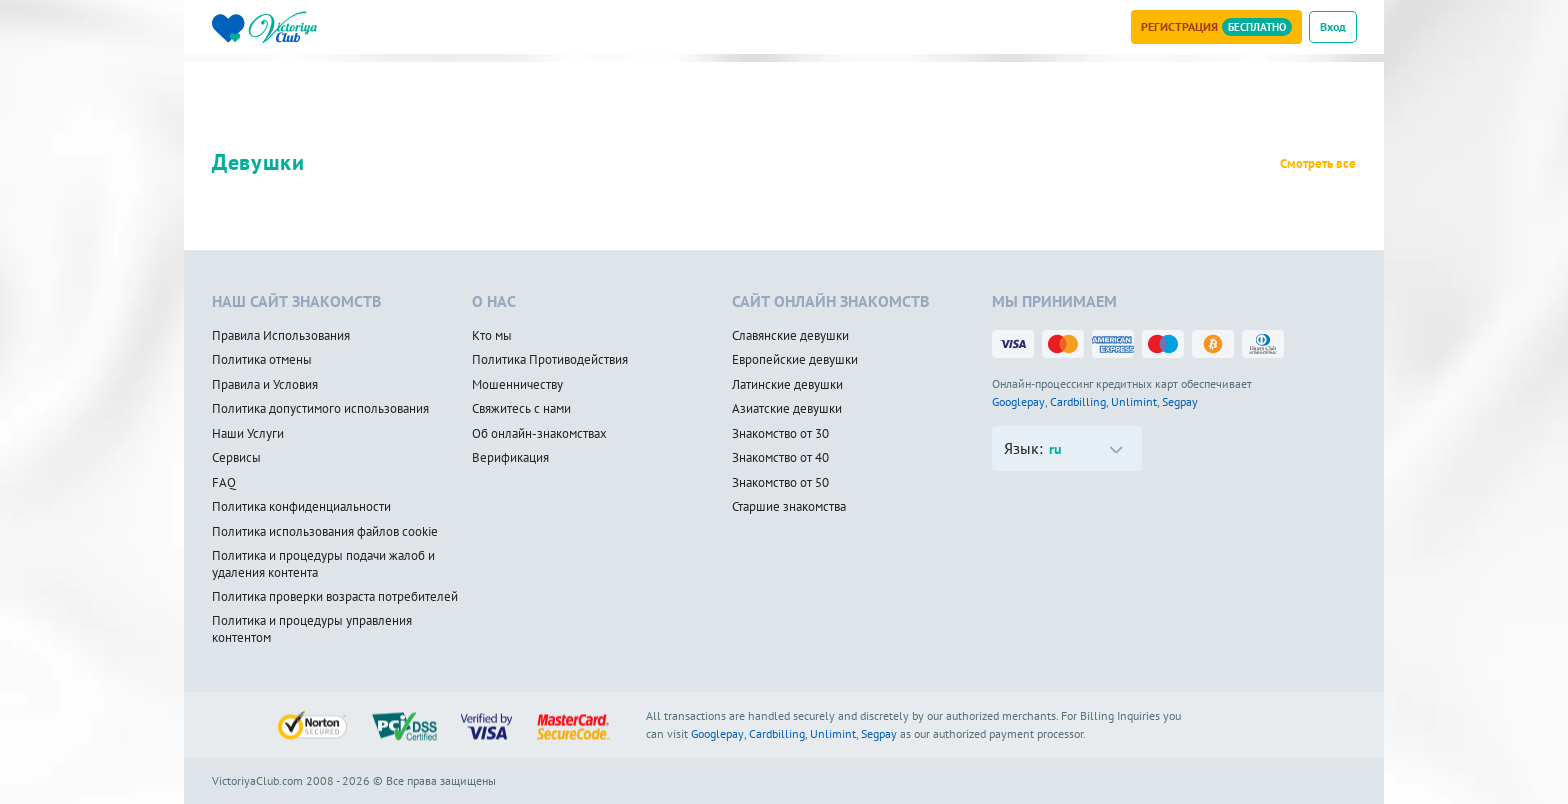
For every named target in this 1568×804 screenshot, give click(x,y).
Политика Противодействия (550, 360)
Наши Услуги (248, 434)
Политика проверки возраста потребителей (335, 597)
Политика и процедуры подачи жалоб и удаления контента (323, 564)
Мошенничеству (517, 385)
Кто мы (492, 336)
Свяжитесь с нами (521, 409)
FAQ (224, 483)
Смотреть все (1318, 164)
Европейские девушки (795, 360)
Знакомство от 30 (780, 434)
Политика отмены (262, 360)
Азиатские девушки (787, 409)
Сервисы (236, 458)
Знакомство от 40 (780, 458)
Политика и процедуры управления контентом (312, 629)
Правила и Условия (265, 385)
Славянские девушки (790, 336)
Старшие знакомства (789, 507)
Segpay (1180, 401)
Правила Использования (281, 336)
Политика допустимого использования (320, 409)
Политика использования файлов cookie (325, 532)
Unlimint (1134, 401)
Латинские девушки (787, 385)
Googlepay (1018, 401)
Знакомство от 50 (780, 483)
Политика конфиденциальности (301, 507)
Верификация (510, 458)
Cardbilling (1078, 401)
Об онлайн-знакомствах (539, 434)
